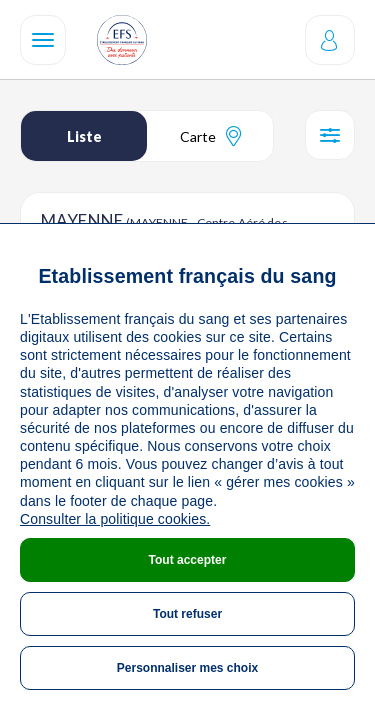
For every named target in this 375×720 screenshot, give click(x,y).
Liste (84, 136)
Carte (210, 136)
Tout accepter (188, 560)
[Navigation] (43, 40)
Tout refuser (187, 614)
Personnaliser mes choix (187, 668)
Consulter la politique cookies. (115, 519)
